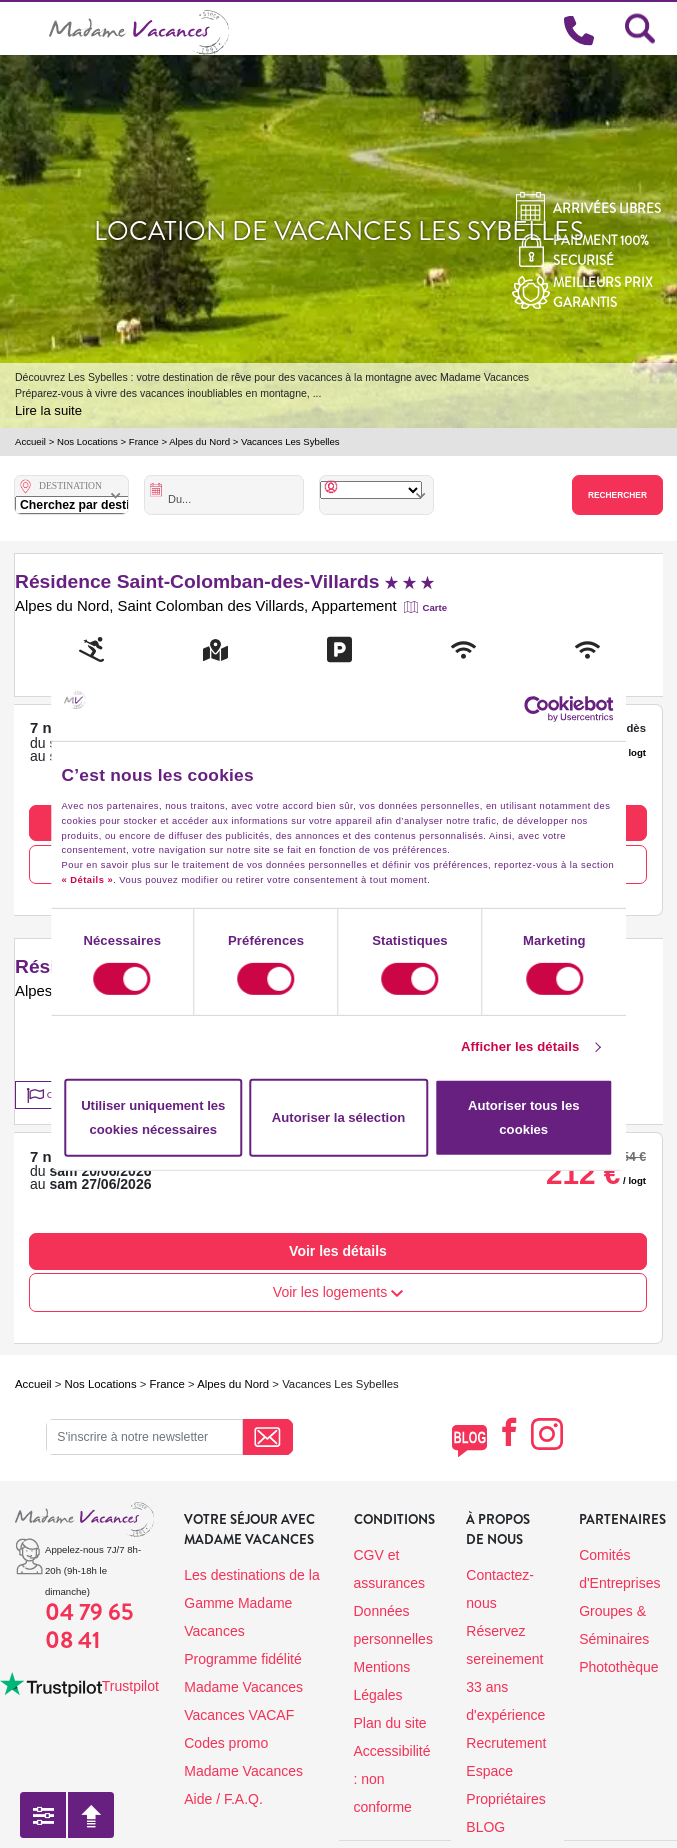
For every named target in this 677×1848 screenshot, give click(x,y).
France (144, 441)
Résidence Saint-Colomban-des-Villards (224, 581)
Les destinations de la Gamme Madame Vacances (251, 1603)
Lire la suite (48, 410)
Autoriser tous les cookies (523, 1117)
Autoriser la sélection (338, 1117)
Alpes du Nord (199, 441)
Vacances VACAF (239, 1715)
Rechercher (617, 495)
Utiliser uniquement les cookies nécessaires (153, 1117)
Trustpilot (130, 1686)
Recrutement (506, 1743)
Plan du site (390, 1723)
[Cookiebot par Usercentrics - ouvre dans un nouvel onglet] (546, 709)
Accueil (30, 441)
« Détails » (88, 880)
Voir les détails (338, 1251)
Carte (435, 607)
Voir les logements (338, 1292)
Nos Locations (87, 441)
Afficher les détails (520, 1046)
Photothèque (618, 1667)
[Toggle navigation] (24, 28)
